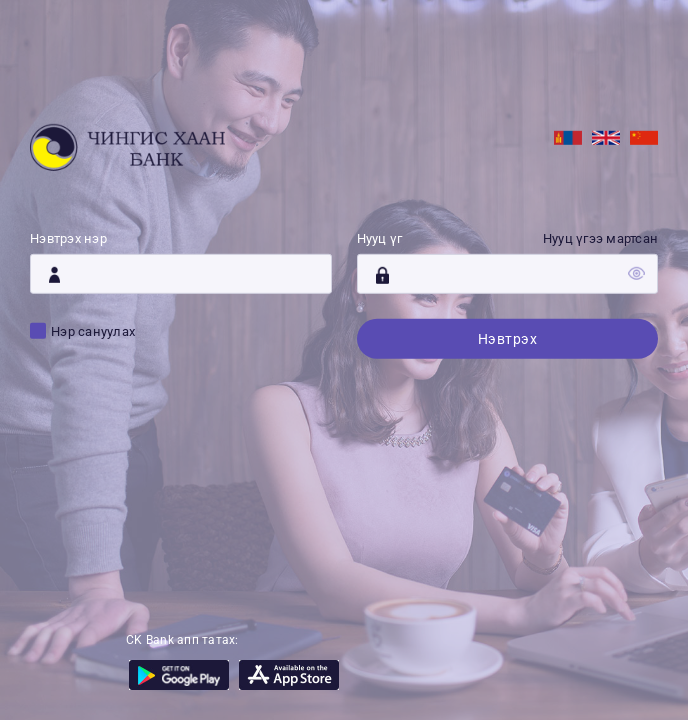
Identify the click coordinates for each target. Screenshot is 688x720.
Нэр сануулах (93, 331)
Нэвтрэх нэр (68, 238)
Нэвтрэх (508, 339)
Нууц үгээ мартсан (600, 238)
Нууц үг (380, 238)
